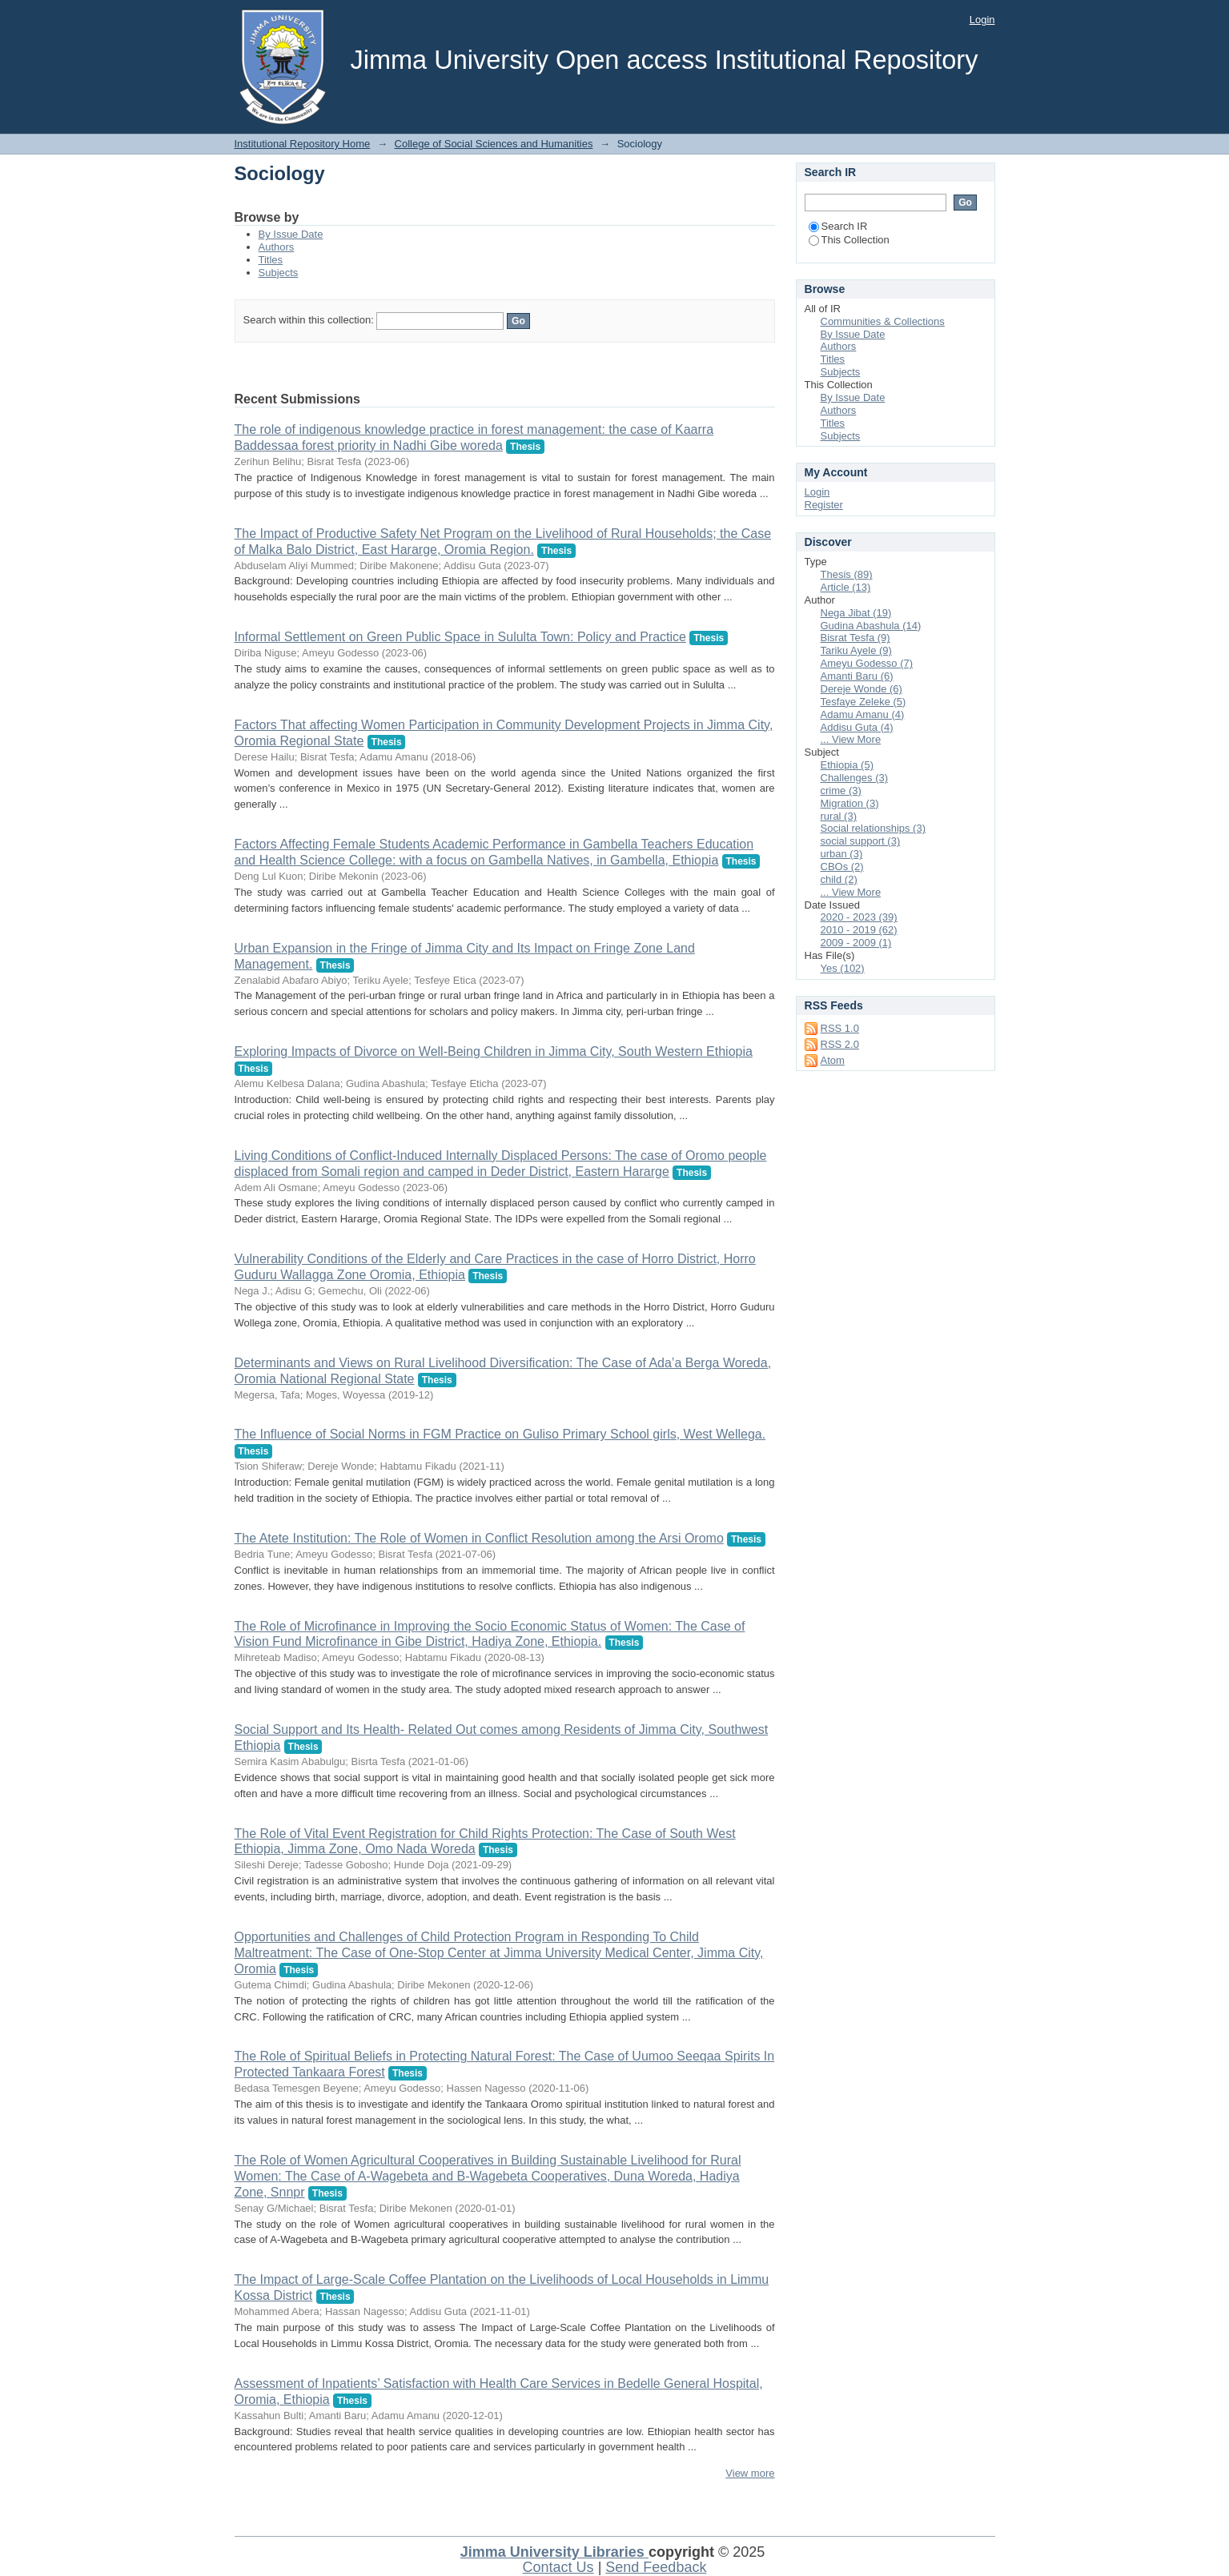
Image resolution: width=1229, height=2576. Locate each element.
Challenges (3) (855, 778)
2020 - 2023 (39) (859, 917)
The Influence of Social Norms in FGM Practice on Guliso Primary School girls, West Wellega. (500, 1434)
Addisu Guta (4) (857, 727)
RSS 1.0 (840, 1028)
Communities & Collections (883, 321)
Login (982, 20)
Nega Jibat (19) (856, 613)
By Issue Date (291, 234)
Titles (271, 260)
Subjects (279, 273)
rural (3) (839, 816)
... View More (851, 739)
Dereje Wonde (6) (861, 689)
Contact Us (558, 2567)
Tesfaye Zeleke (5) (863, 702)
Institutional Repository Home (303, 144)
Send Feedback (655, 2567)
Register (824, 505)
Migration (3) (850, 803)
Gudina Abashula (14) (871, 626)
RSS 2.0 (840, 1044)
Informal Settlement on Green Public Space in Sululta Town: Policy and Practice (460, 637)
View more (749, 2473)
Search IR (838, 226)
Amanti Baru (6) (857, 676)
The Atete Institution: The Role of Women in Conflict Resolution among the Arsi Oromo (479, 1538)
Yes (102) (843, 968)
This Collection (849, 240)
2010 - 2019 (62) (859, 930)
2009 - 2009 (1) (856, 943)
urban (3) (842, 854)
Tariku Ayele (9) (856, 650)
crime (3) (841, 790)
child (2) (839, 879)
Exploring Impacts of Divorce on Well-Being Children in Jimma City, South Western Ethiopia (494, 1051)
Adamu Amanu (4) (863, 714)
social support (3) (861, 841)
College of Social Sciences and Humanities (494, 144)
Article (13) (846, 587)
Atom (833, 1060)
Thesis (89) (847, 574)
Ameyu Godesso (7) (867, 663)
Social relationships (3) (873, 828)
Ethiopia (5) (847, 765)
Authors (277, 247)
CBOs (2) (842, 867)
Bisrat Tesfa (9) (855, 638)
